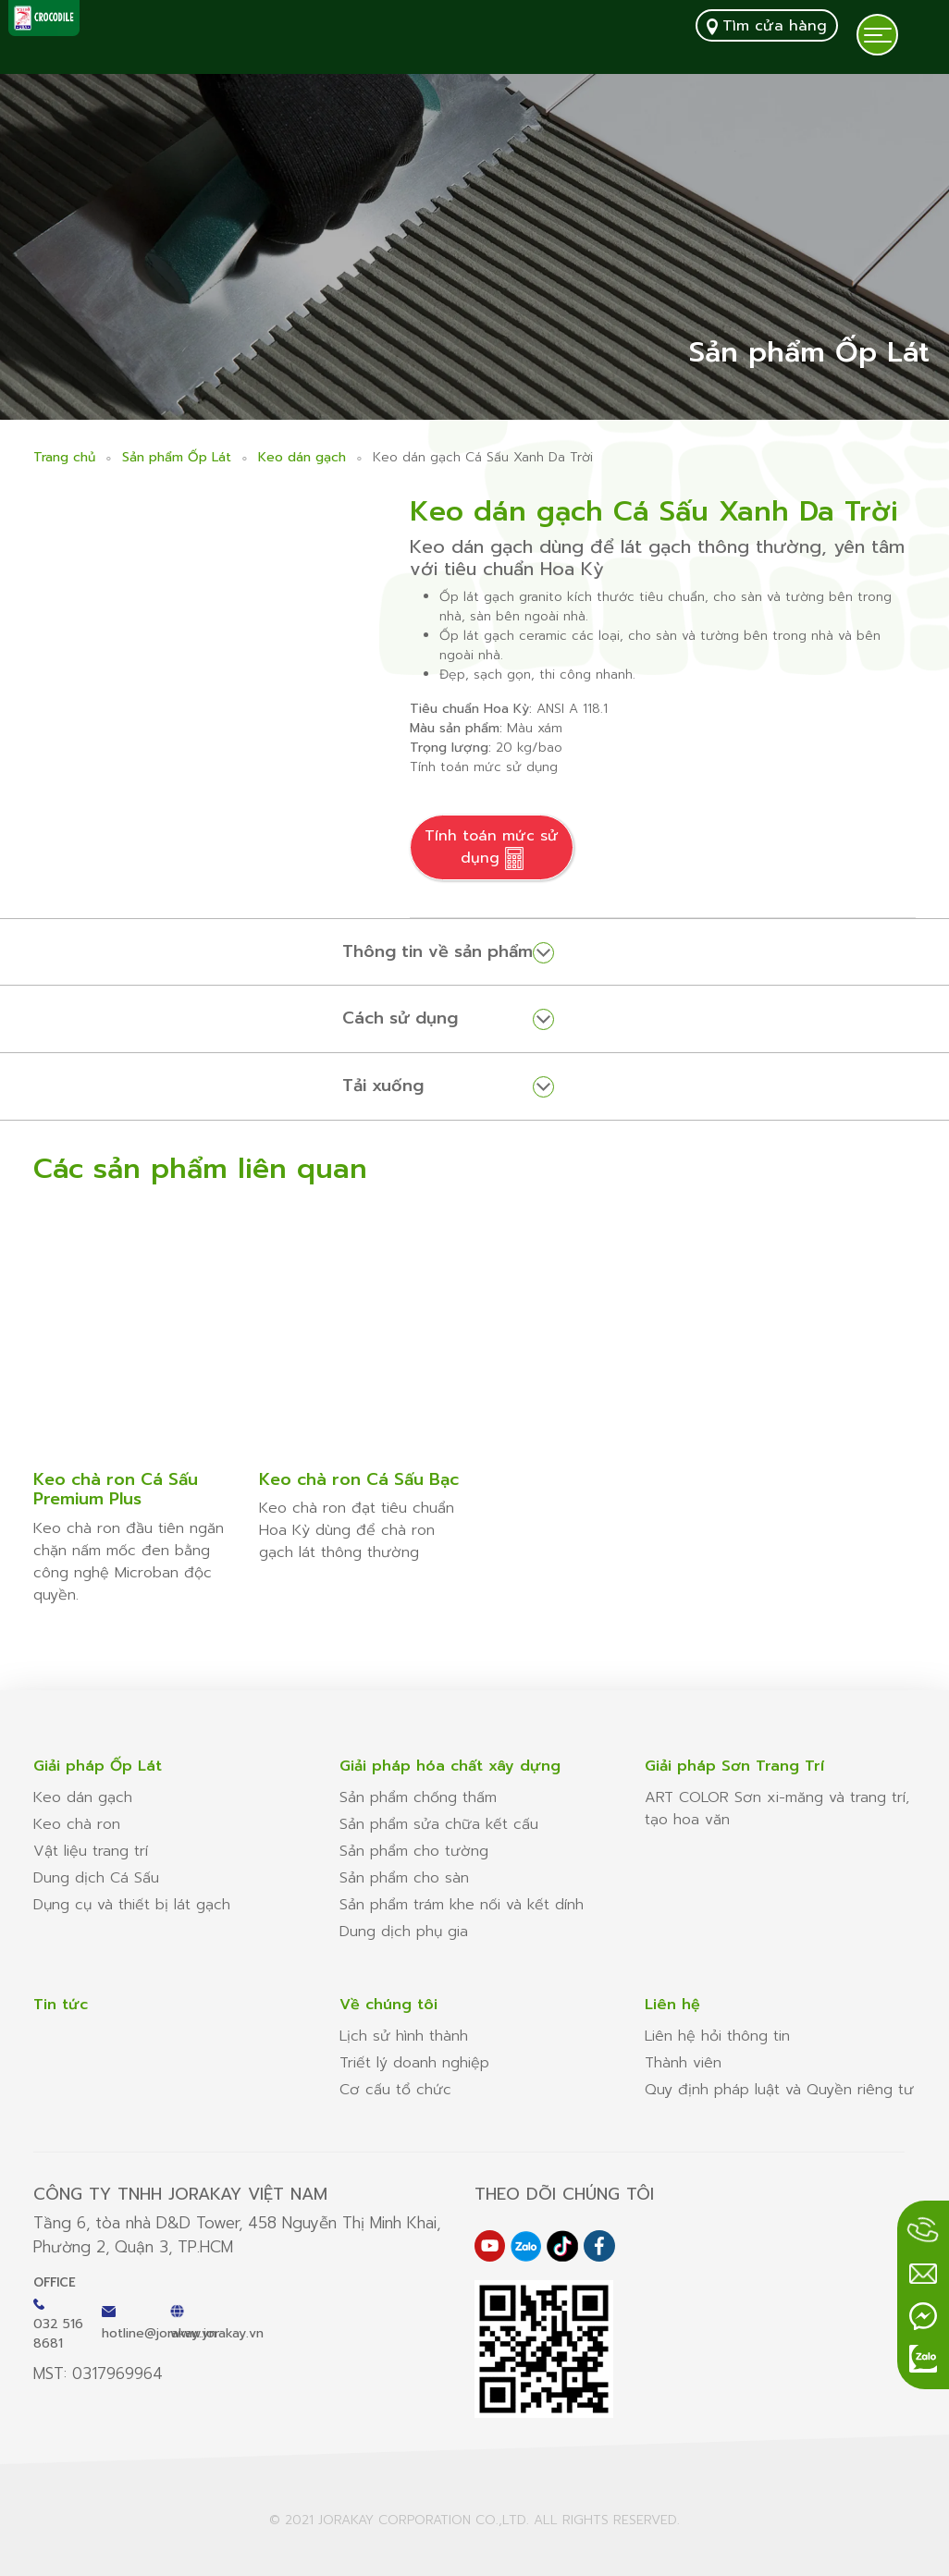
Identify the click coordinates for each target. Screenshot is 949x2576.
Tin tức (60, 2004)
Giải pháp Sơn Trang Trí (734, 1766)
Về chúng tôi (388, 2004)
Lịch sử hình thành (403, 2036)
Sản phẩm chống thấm (418, 1797)
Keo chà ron (76, 1824)
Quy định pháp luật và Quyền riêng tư (779, 2090)
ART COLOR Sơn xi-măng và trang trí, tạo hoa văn (777, 1808)
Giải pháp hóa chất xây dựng (450, 1766)
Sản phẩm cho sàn (404, 1878)
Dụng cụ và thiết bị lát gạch (131, 1905)
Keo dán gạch (302, 457)
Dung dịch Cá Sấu (96, 1878)
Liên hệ (672, 2004)
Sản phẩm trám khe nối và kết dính (461, 1905)
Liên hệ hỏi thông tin (717, 2036)
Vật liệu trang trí (90, 1851)
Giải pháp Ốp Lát (97, 1766)
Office (54, 2282)
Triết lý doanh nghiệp (414, 2063)
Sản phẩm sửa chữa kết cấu (438, 1824)
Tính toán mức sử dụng (492, 847)
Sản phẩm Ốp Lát (176, 457)
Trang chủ (64, 457)
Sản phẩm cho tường (413, 1851)
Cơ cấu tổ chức (395, 2090)
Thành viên (683, 2063)
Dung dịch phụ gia (403, 1931)
